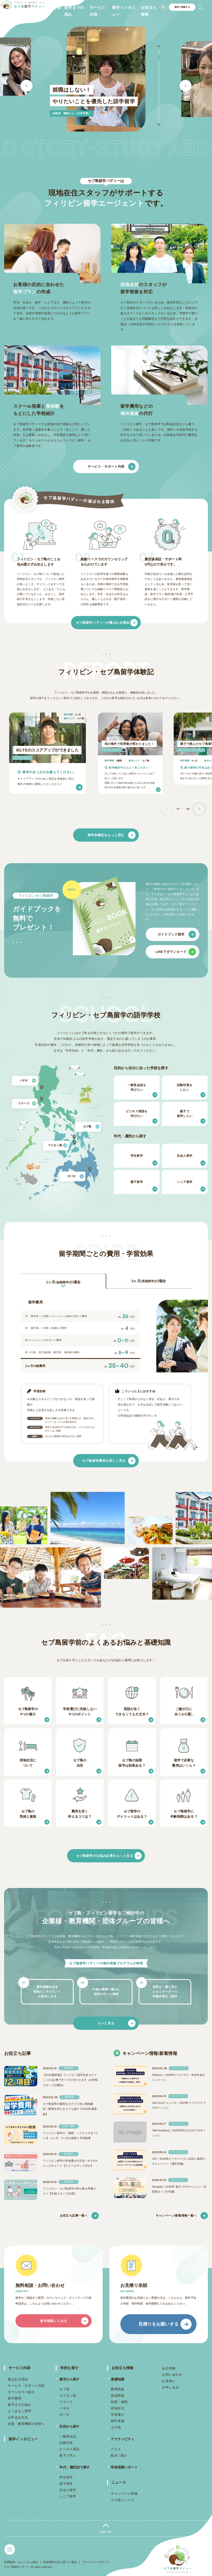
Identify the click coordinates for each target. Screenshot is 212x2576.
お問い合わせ (172, 2374)
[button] (199, 808)
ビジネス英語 (69, 2449)
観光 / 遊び (119, 2455)
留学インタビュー (23, 2439)
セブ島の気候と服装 (28, 1813)
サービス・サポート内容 (106, 466)
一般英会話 (67, 2436)
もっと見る (106, 2023)
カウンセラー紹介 (21, 2392)
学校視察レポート (124, 2467)
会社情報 (169, 2368)
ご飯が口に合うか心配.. (184, 1711)
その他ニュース (122, 2500)
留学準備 (117, 2421)
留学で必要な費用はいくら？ (184, 1762)
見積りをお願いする (158, 2324)
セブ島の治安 (80, 1762)
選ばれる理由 (18, 2379)
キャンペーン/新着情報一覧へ (176, 2215)
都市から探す (69, 2379)
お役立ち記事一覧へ (74, 2215)
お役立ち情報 (122, 2368)
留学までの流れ (19, 2404)
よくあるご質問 (19, 2411)
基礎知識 (117, 2379)
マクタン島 (67, 2395)
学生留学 (66, 2477)
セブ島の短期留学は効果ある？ (131, 1762)
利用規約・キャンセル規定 (21, 2562)
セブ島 (64, 2389)
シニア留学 (67, 2496)
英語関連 (117, 2395)
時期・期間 (119, 2402)
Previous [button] (26, 86)
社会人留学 (67, 2490)
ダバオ (64, 2414)
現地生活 (117, 2408)
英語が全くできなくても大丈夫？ (132, 1711)
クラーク (66, 2402)
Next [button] (185, 86)
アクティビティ (122, 2439)
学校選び (117, 2414)
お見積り (169, 2381)
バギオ (64, 2408)
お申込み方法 (18, 2417)
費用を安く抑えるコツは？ (80, 1813)
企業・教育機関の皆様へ (26, 2423)
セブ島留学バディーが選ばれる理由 (103, 622)
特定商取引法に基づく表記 (60, 2562)
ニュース (119, 2482)
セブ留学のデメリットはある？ (132, 1813)
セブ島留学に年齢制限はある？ (184, 1813)
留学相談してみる (53, 2320)
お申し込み (170, 2387)
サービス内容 (19, 2368)
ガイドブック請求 (171, 934)
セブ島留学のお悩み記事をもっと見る (104, 1855)
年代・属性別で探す (74, 2467)
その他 (116, 2427)
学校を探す (69, 2368)
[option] (106, 79)
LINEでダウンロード (171, 951)
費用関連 (117, 2389)
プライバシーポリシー (96, 2562)
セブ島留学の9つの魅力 (28, 1711)
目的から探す (69, 2426)
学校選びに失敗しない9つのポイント (80, 1711)
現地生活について (28, 1762)
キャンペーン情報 (124, 2493)
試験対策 (66, 2442)
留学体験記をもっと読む (106, 835)
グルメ (116, 2449)
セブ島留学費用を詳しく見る (104, 1460)
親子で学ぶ (67, 2455)
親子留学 (66, 2483)
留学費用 (15, 2398)
